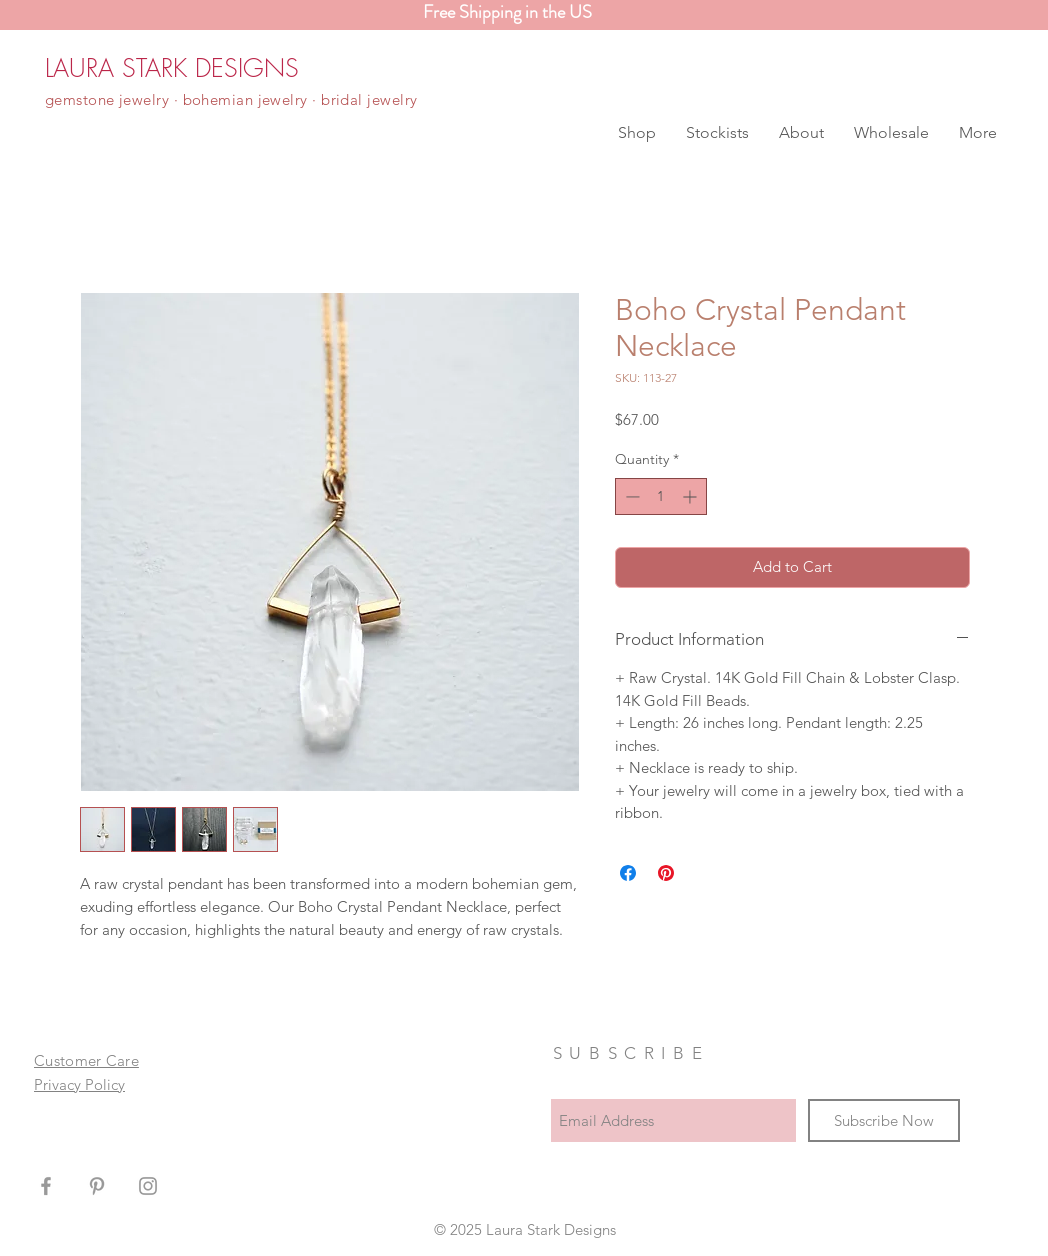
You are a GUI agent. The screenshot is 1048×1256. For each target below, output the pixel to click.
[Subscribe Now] (884, 1120)
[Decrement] (630, 496)
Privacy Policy (79, 1084)
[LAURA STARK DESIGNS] (172, 68)
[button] (637, 133)
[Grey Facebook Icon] (46, 1186)
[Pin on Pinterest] (666, 873)
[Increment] (691, 496)
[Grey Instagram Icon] (148, 1186)
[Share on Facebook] (628, 873)
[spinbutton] (661, 496)
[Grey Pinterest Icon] (97, 1186)
